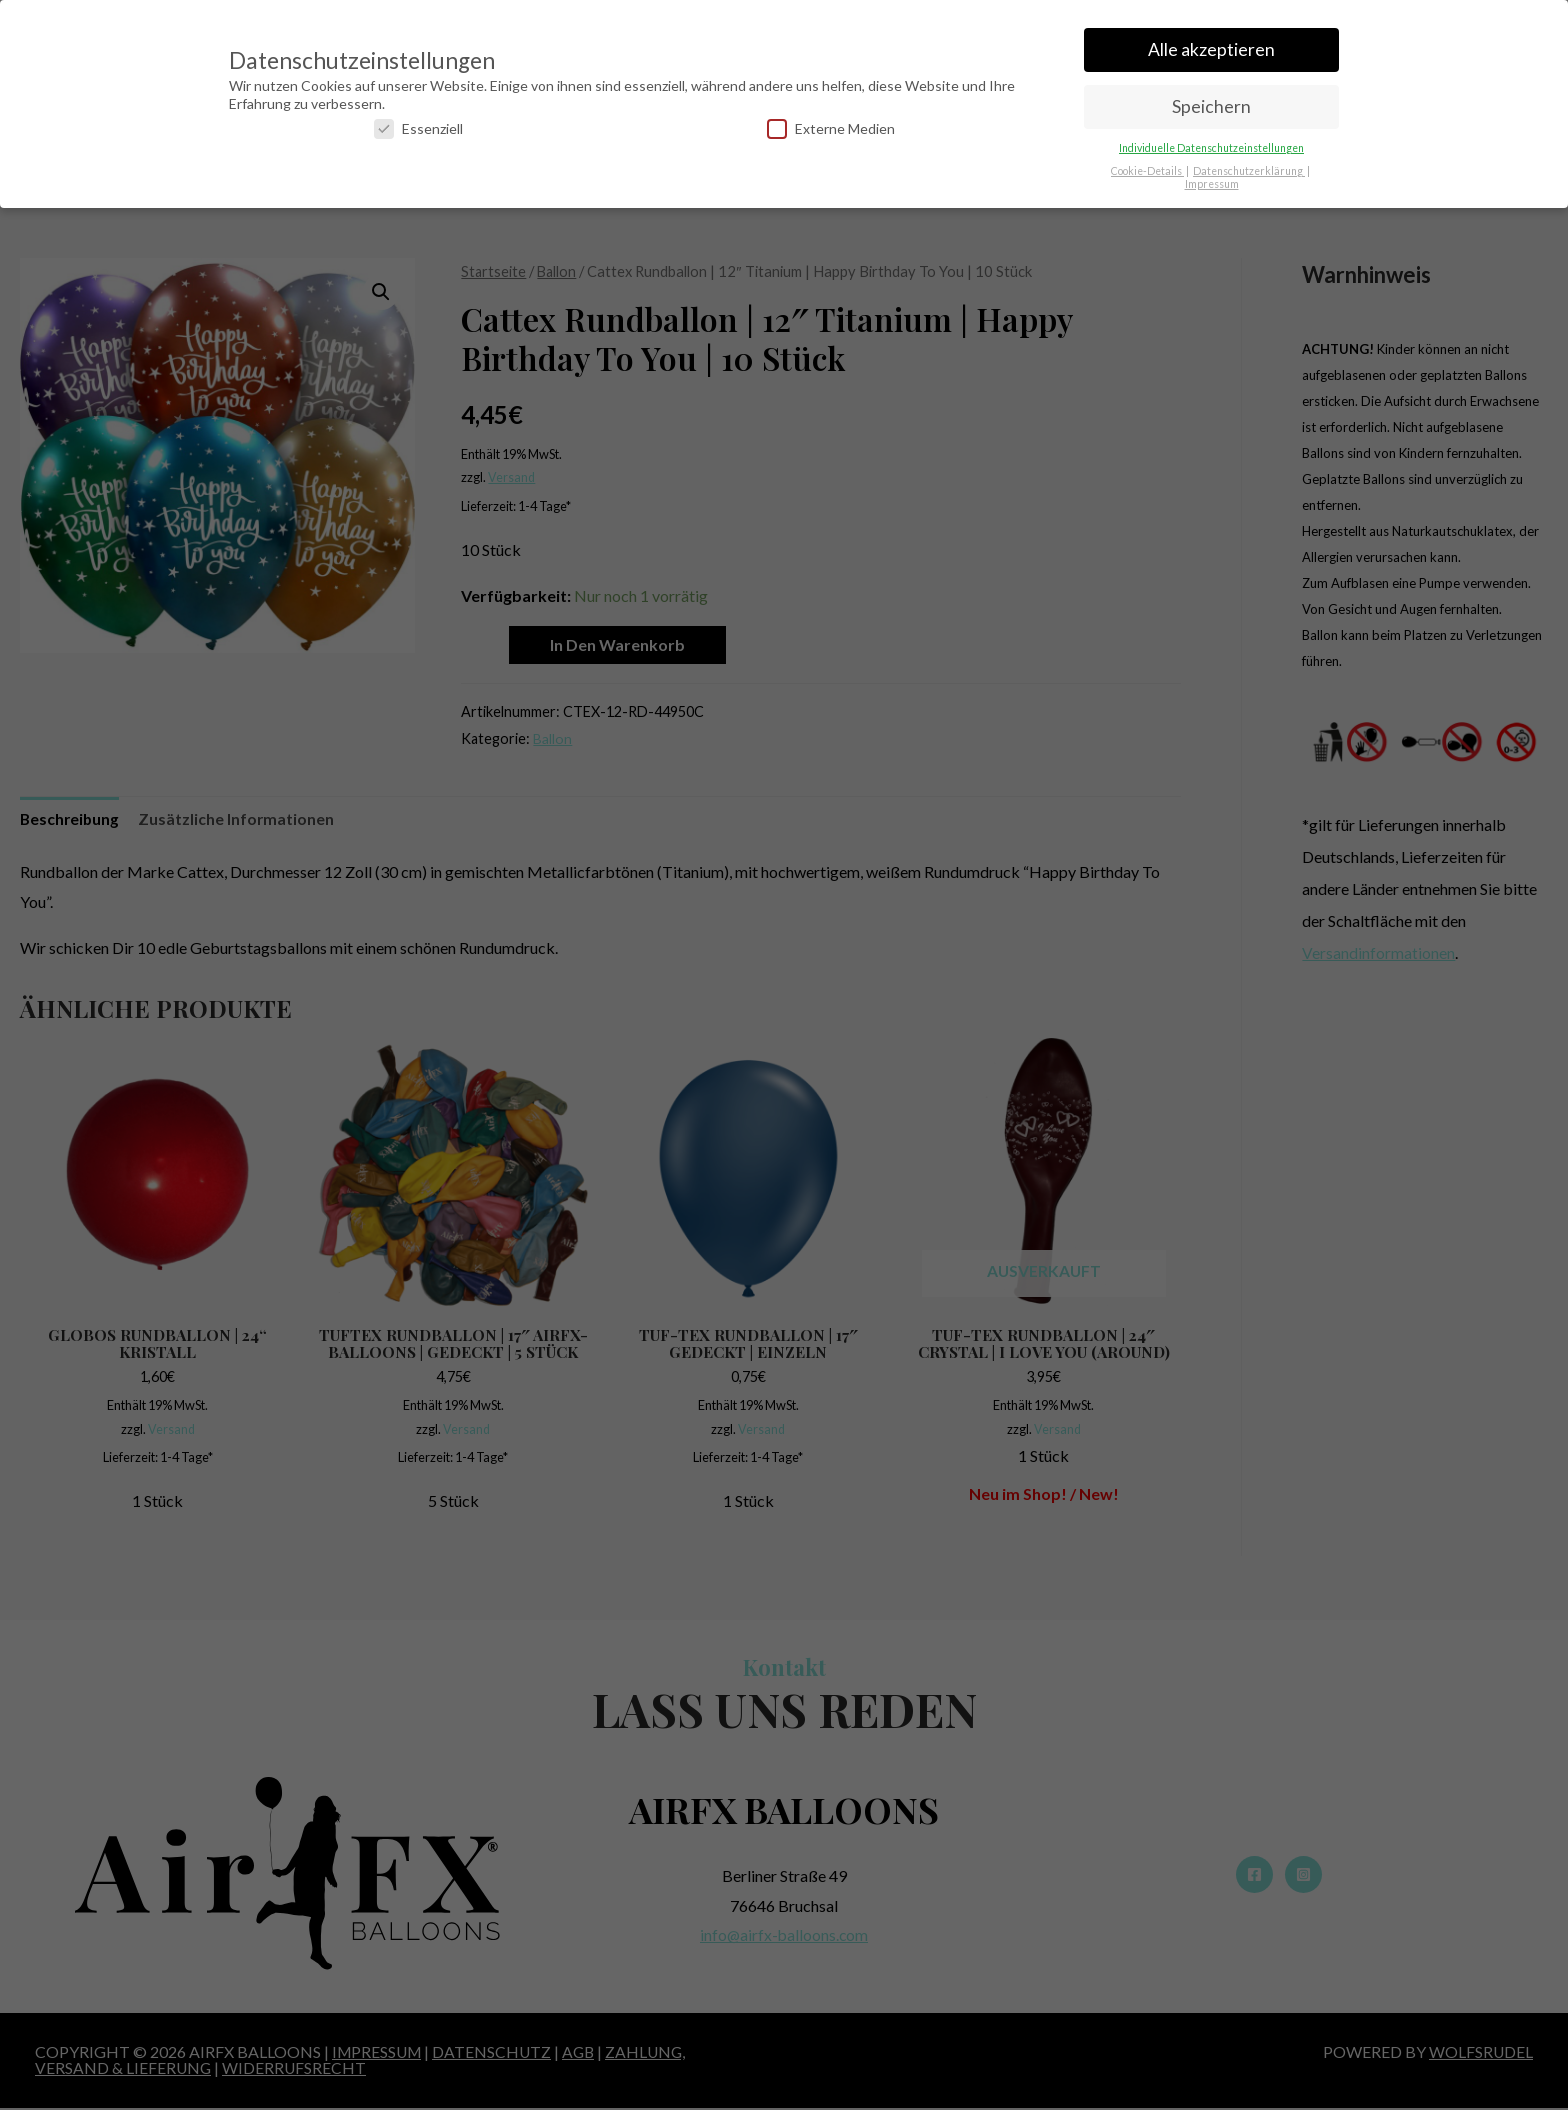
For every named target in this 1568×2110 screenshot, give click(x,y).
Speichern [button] (1211, 97)
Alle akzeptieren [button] (1211, 40)
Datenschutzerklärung (1249, 161)
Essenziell (418, 119)
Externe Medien (831, 119)
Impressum (1212, 174)
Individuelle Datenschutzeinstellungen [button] (1211, 138)
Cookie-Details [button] (1147, 161)
